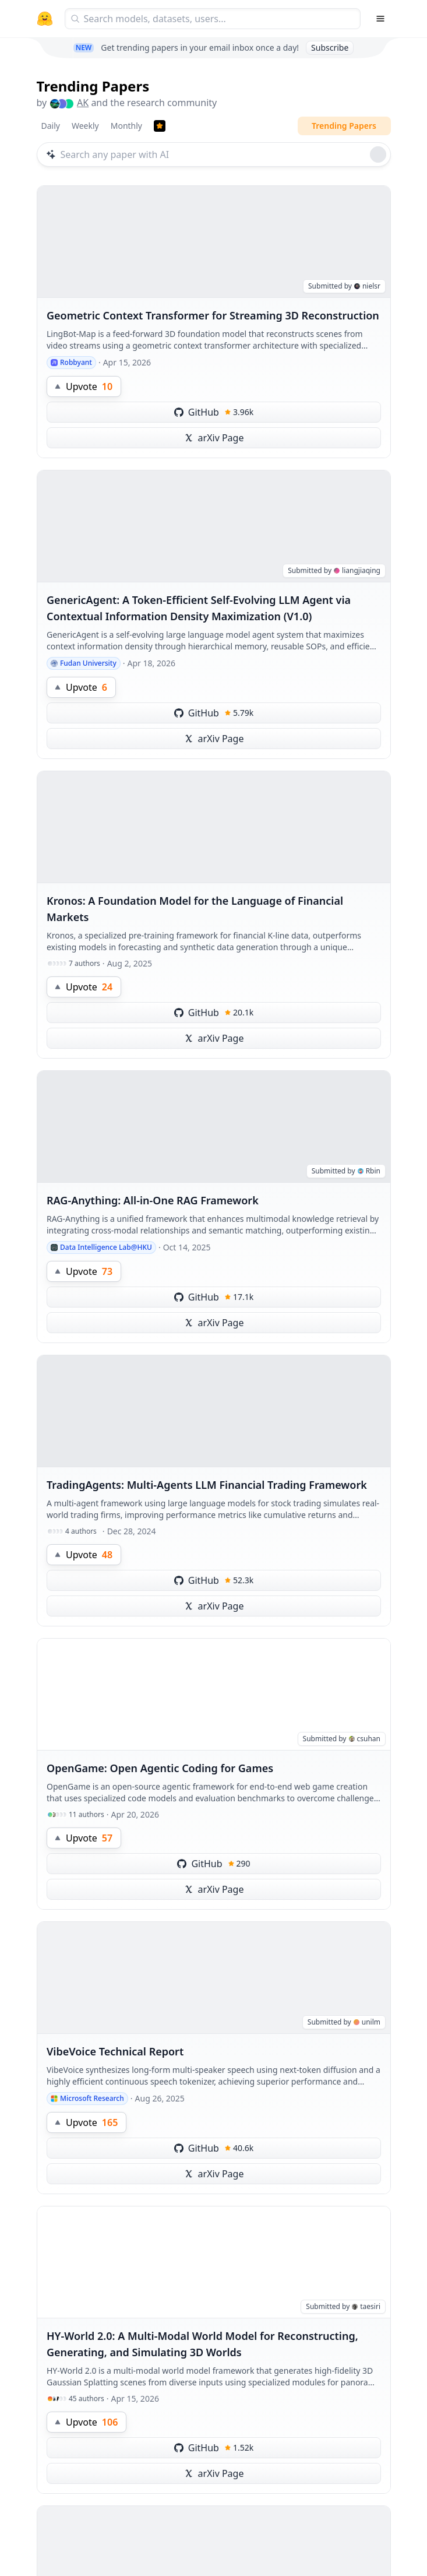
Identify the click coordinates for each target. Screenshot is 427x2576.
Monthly (126, 125)
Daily (50, 125)
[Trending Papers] (159, 126)
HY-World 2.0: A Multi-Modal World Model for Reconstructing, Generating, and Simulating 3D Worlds (202, 2344)
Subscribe (329, 47)
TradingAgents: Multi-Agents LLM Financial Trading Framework (207, 1485)
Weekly (85, 125)
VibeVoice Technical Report (115, 2051)
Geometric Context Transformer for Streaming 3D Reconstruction (213, 315)
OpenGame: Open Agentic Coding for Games (160, 1768)
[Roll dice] (378, 154)
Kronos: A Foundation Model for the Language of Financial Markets (195, 909)
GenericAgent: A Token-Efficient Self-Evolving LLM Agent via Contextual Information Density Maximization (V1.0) (199, 608)
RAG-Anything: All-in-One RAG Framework (153, 1200)
